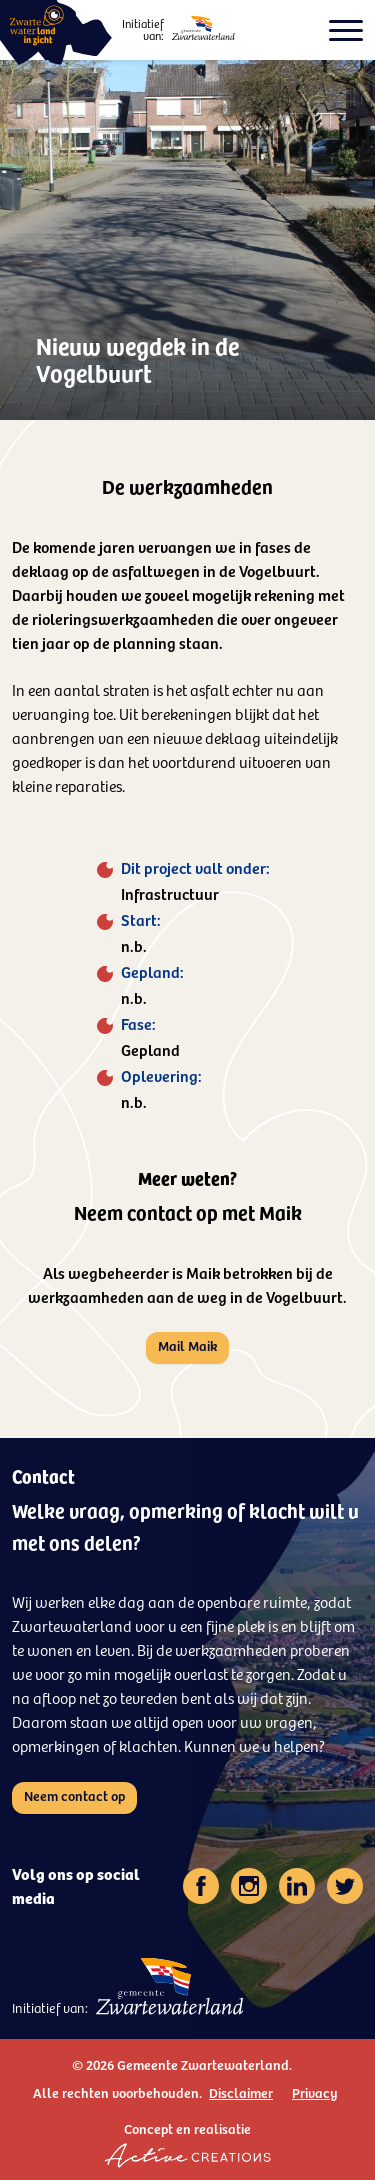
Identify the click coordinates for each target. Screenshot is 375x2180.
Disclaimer (241, 2092)
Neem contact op (74, 1795)
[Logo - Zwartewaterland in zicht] (56, 32)
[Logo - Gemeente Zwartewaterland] (204, 28)
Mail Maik (187, 1345)
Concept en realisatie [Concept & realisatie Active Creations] (187, 2143)
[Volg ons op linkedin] (297, 1886)
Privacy (315, 2092)
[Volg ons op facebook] (201, 1886)
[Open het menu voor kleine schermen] (346, 30)
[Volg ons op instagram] (249, 1886)
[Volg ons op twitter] (345, 1886)
